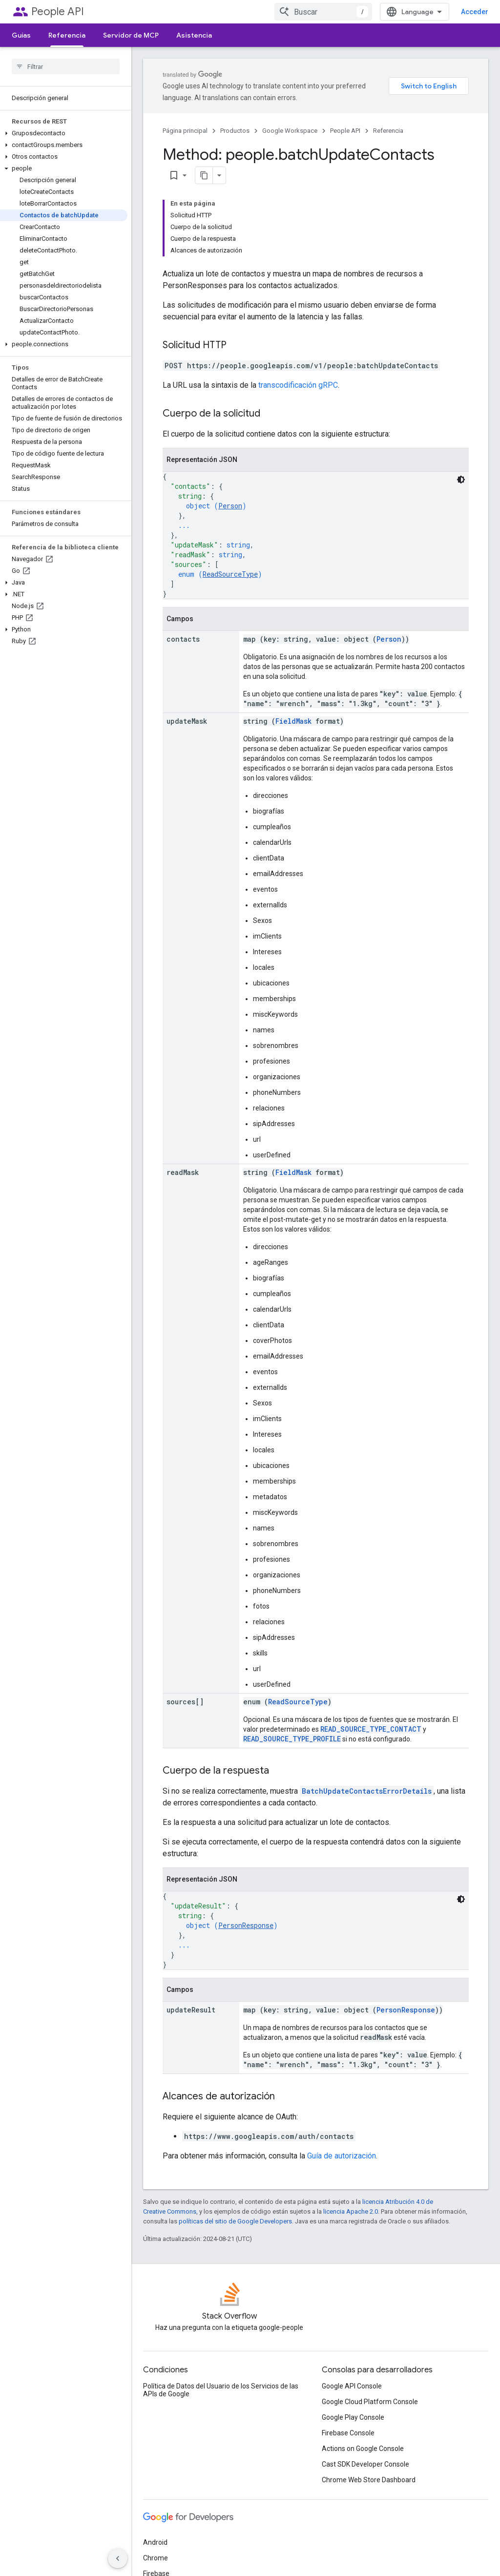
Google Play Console (353, 2417)
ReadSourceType (230, 574)
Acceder (474, 12)
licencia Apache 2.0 (350, 2211)
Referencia (388, 130)
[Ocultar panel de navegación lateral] (117, 2558)
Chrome (155, 2558)
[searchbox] (66, 66)
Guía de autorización (341, 2155)
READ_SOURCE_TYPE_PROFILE (292, 1738)
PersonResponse (245, 1925)
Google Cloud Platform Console (370, 2402)
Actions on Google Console (363, 2448)
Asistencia (194, 35)
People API (57, 11)
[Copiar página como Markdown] (204, 175)
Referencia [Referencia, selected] (66, 35)
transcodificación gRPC (298, 385)
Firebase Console (348, 2433)
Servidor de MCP (131, 35)
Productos (235, 130)
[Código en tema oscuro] (461, 479)
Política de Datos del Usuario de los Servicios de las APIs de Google (220, 2390)
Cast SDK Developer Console (365, 2464)
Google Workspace (289, 130)
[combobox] (323, 12)
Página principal (185, 130)
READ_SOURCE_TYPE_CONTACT (370, 1729)
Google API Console (352, 2386)
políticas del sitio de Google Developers (235, 2221)
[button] (63, 133)
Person (230, 505)
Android (155, 2542)
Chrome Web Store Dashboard (369, 2480)
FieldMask (293, 721)
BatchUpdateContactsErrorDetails (367, 1791)
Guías (21, 35)
